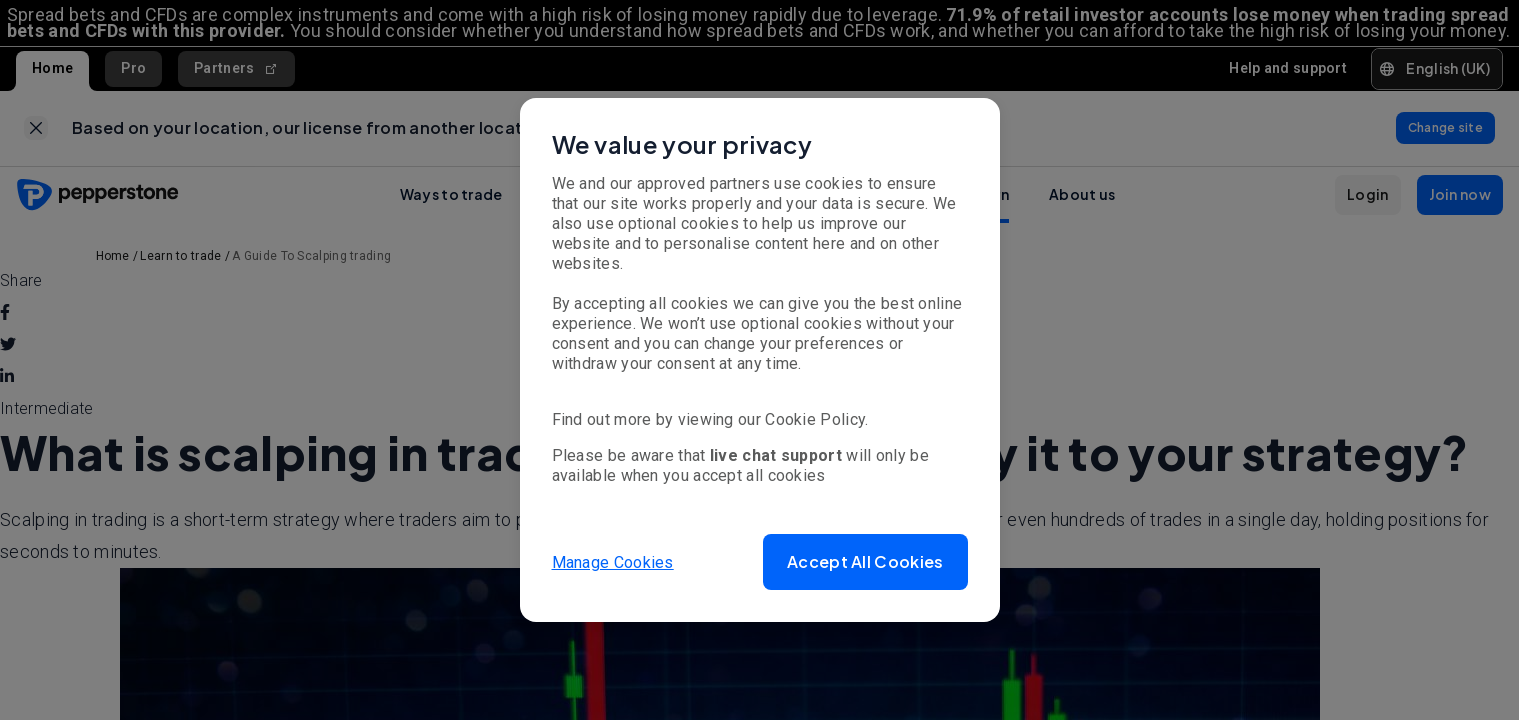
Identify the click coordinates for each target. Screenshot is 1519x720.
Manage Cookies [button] (613, 561)
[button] (865, 562)
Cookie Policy (815, 419)
